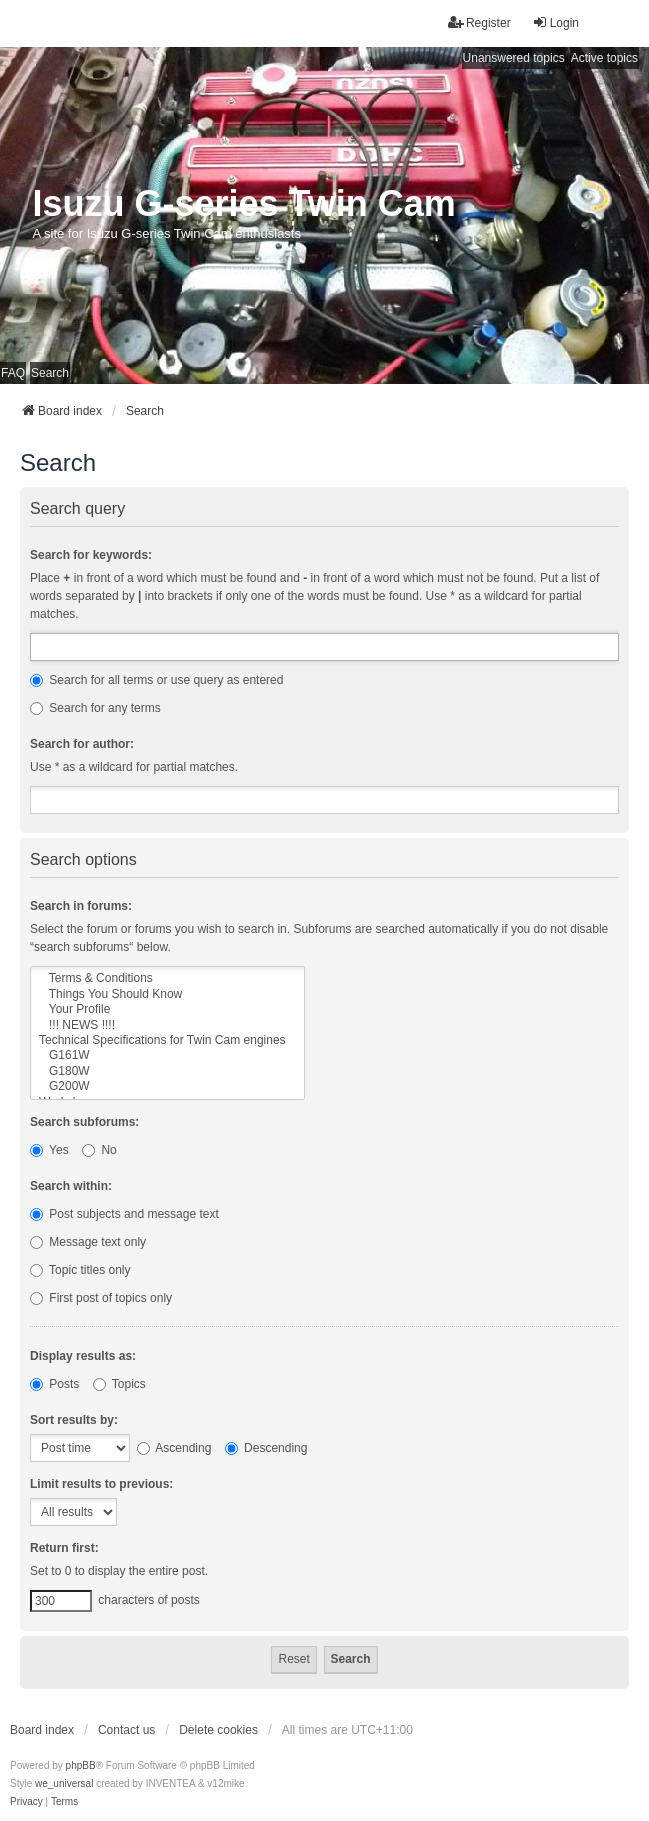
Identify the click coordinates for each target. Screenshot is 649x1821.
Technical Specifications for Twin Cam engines (167, 1040)
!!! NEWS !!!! (167, 1025)
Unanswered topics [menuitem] (514, 58)
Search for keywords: (91, 555)
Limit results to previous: (101, 1484)
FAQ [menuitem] (13, 373)
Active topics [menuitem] (604, 58)
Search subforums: (84, 1122)
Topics (119, 1384)
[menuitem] (26, 1802)
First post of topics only (101, 1298)
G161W (167, 1055)
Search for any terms (95, 708)
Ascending (174, 1448)
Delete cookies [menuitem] (218, 1730)
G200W (167, 1086)
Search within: (71, 1186)
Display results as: (83, 1356)
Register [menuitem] (479, 22)
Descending (266, 1448)
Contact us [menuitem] (126, 1730)
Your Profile (167, 1009)
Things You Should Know (167, 994)
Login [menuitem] (555, 22)
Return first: (64, 1548)
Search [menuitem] (50, 373)
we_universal (64, 1783)
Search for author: (82, 744)
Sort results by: (74, 1420)
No (99, 1150)
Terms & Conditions (167, 978)
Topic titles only (80, 1270)
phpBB (81, 1765)
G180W (167, 1071)
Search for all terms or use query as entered (156, 680)
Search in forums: (81, 906)
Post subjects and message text (124, 1214)
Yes (49, 1150)
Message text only (88, 1242)
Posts (54, 1384)
